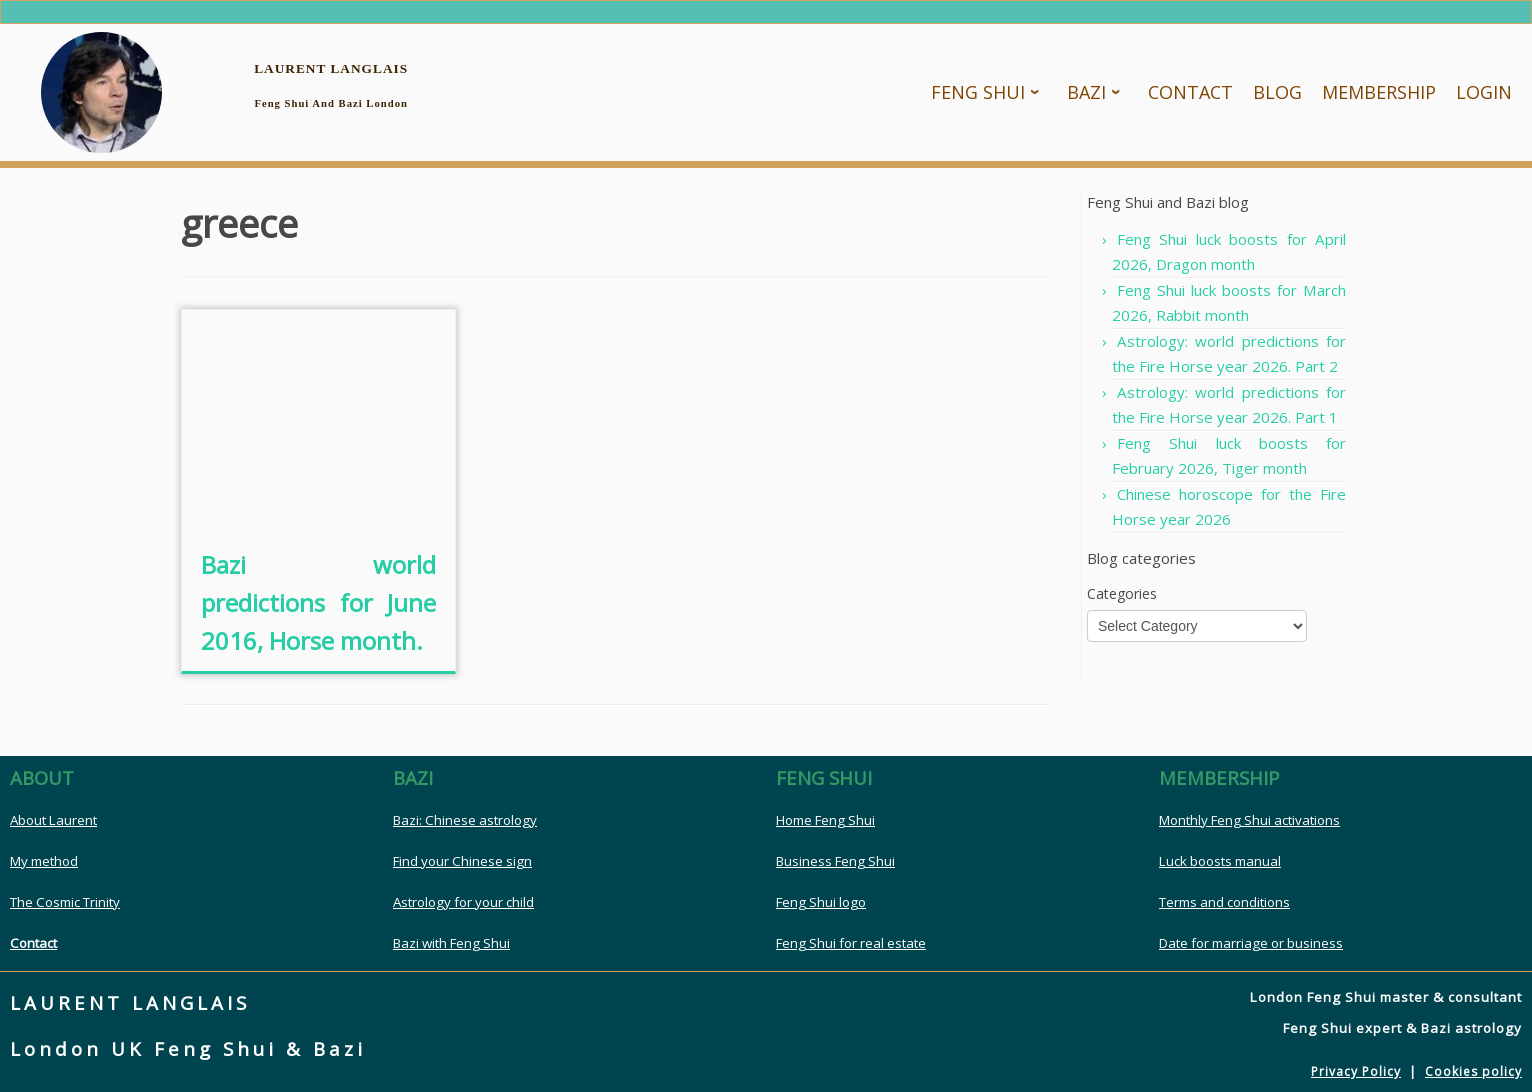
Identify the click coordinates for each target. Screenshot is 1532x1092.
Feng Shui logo (821, 903)
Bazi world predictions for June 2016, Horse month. (318, 603)
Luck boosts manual (1220, 862)
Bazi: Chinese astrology (465, 821)
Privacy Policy (1356, 1072)
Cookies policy (1473, 1072)
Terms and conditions (1224, 903)
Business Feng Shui (835, 862)
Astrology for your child (463, 903)
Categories (1122, 594)
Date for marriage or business (1251, 944)
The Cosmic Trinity (65, 903)
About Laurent (53, 821)
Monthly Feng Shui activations (1249, 821)
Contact (33, 944)
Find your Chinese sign (462, 862)
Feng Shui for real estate (851, 944)
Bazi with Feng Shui (451, 944)
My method (44, 862)
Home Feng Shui (825, 821)
